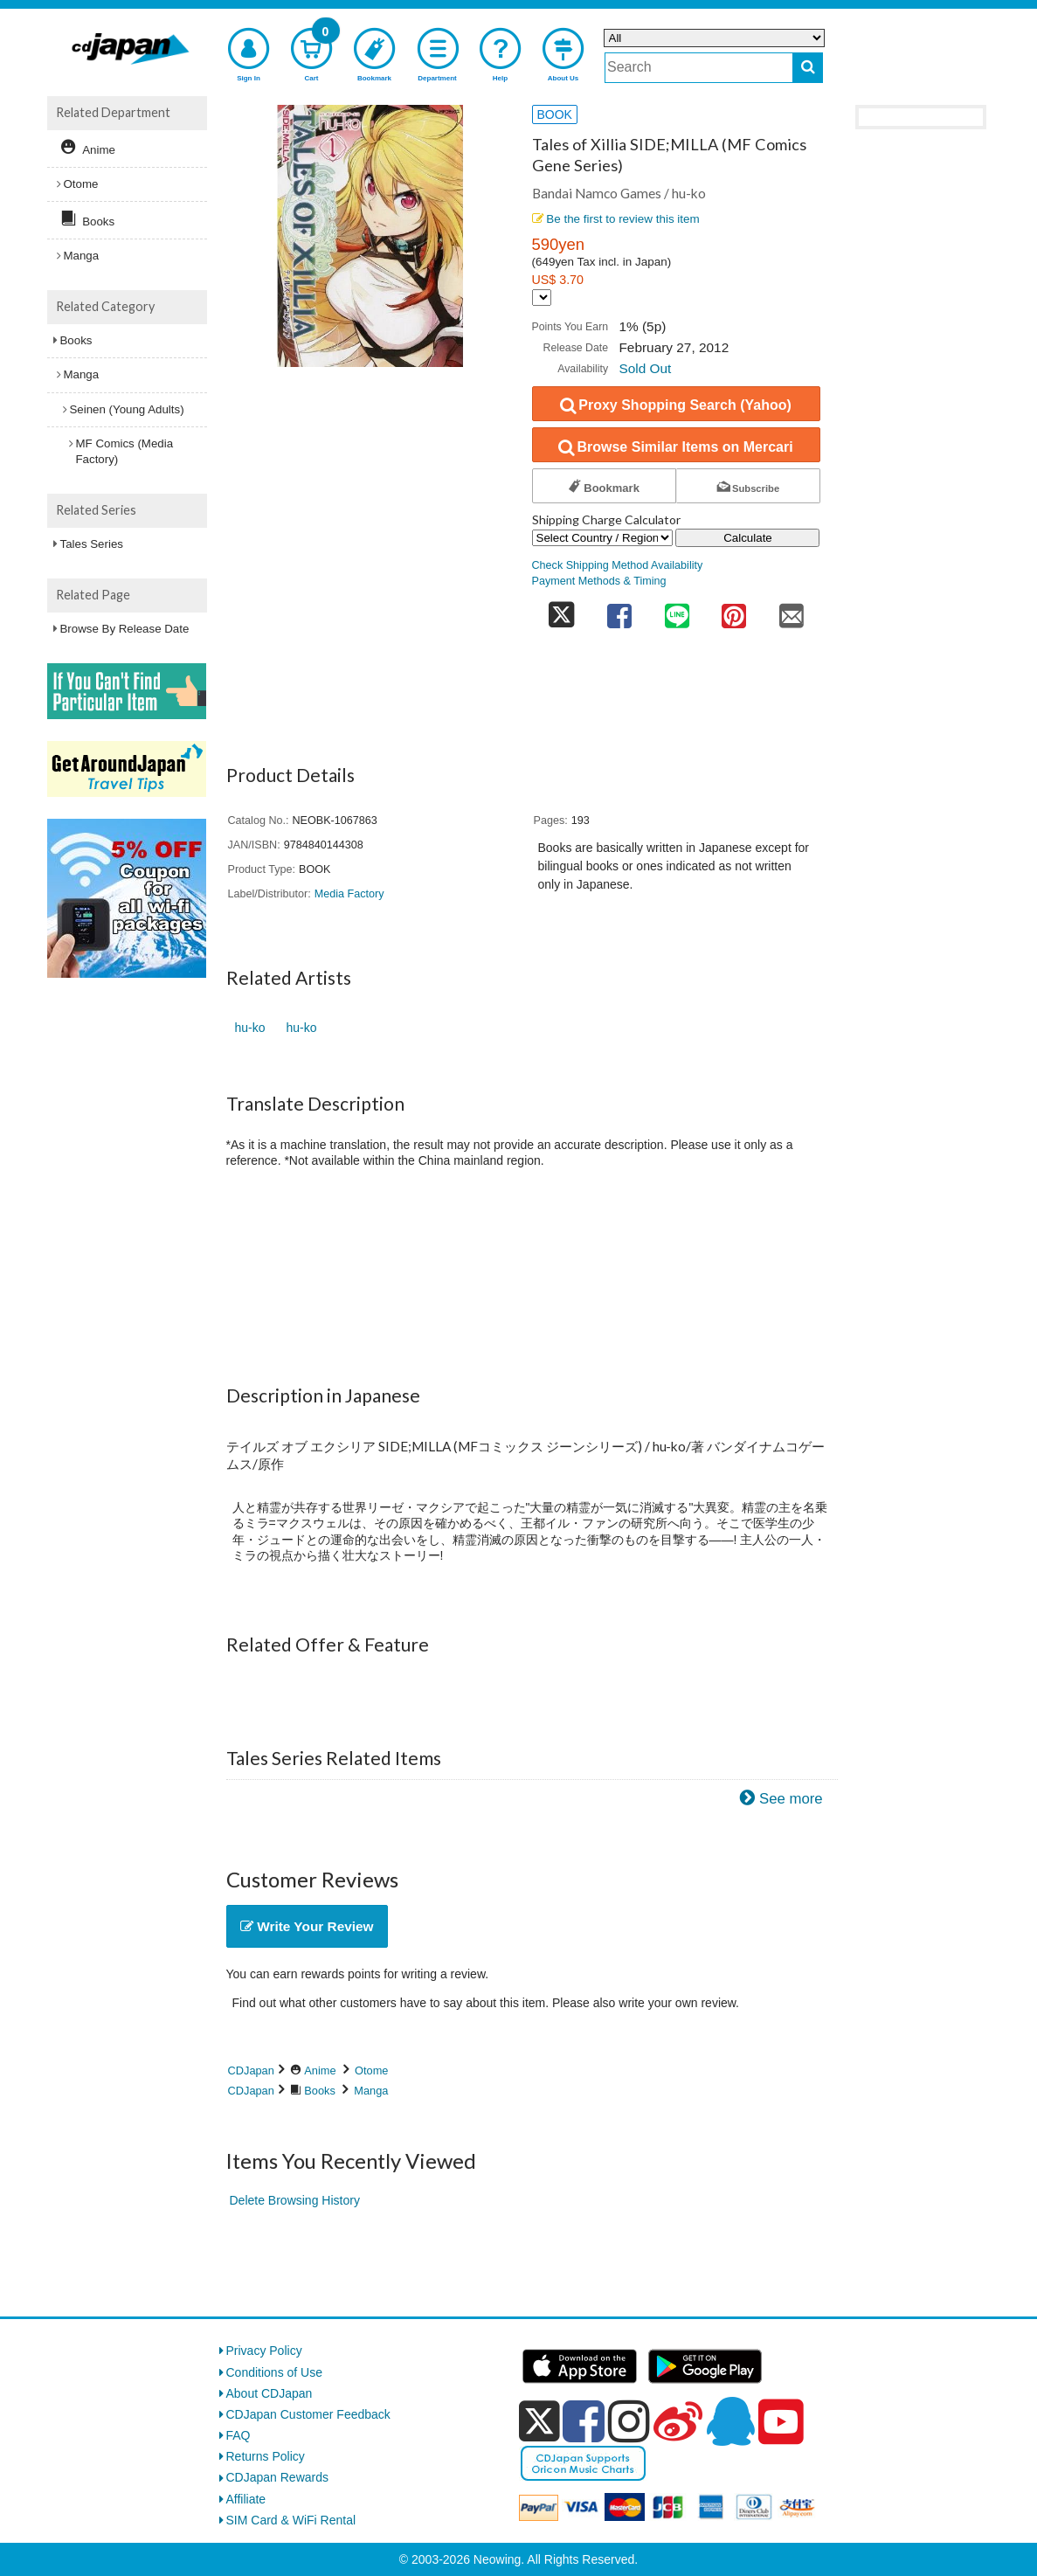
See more (791, 1798)
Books (319, 2090)
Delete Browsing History (295, 2200)
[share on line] (677, 610)
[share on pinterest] (734, 610)
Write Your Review (307, 1926)
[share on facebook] (619, 610)
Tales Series (91, 544)
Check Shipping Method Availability (617, 565)
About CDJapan (269, 2393)
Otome (371, 2070)
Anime (319, 2070)
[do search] (807, 67)
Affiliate (246, 2499)
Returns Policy (265, 2456)
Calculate (747, 537)
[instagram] (629, 2421)
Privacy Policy (264, 2351)
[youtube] (781, 2422)
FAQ (238, 2435)
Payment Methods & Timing (599, 581)
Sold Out (645, 368)
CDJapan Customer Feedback (308, 2414)
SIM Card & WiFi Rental (291, 2520)
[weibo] (677, 2421)
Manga (371, 2090)
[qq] (730, 2421)
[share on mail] (791, 610)
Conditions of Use (274, 2372)
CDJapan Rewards (277, 2477)
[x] (539, 2421)
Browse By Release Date (125, 628)
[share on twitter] (561, 610)
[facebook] (584, 2421)
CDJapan (251, 2070)
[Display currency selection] (541, 297)
